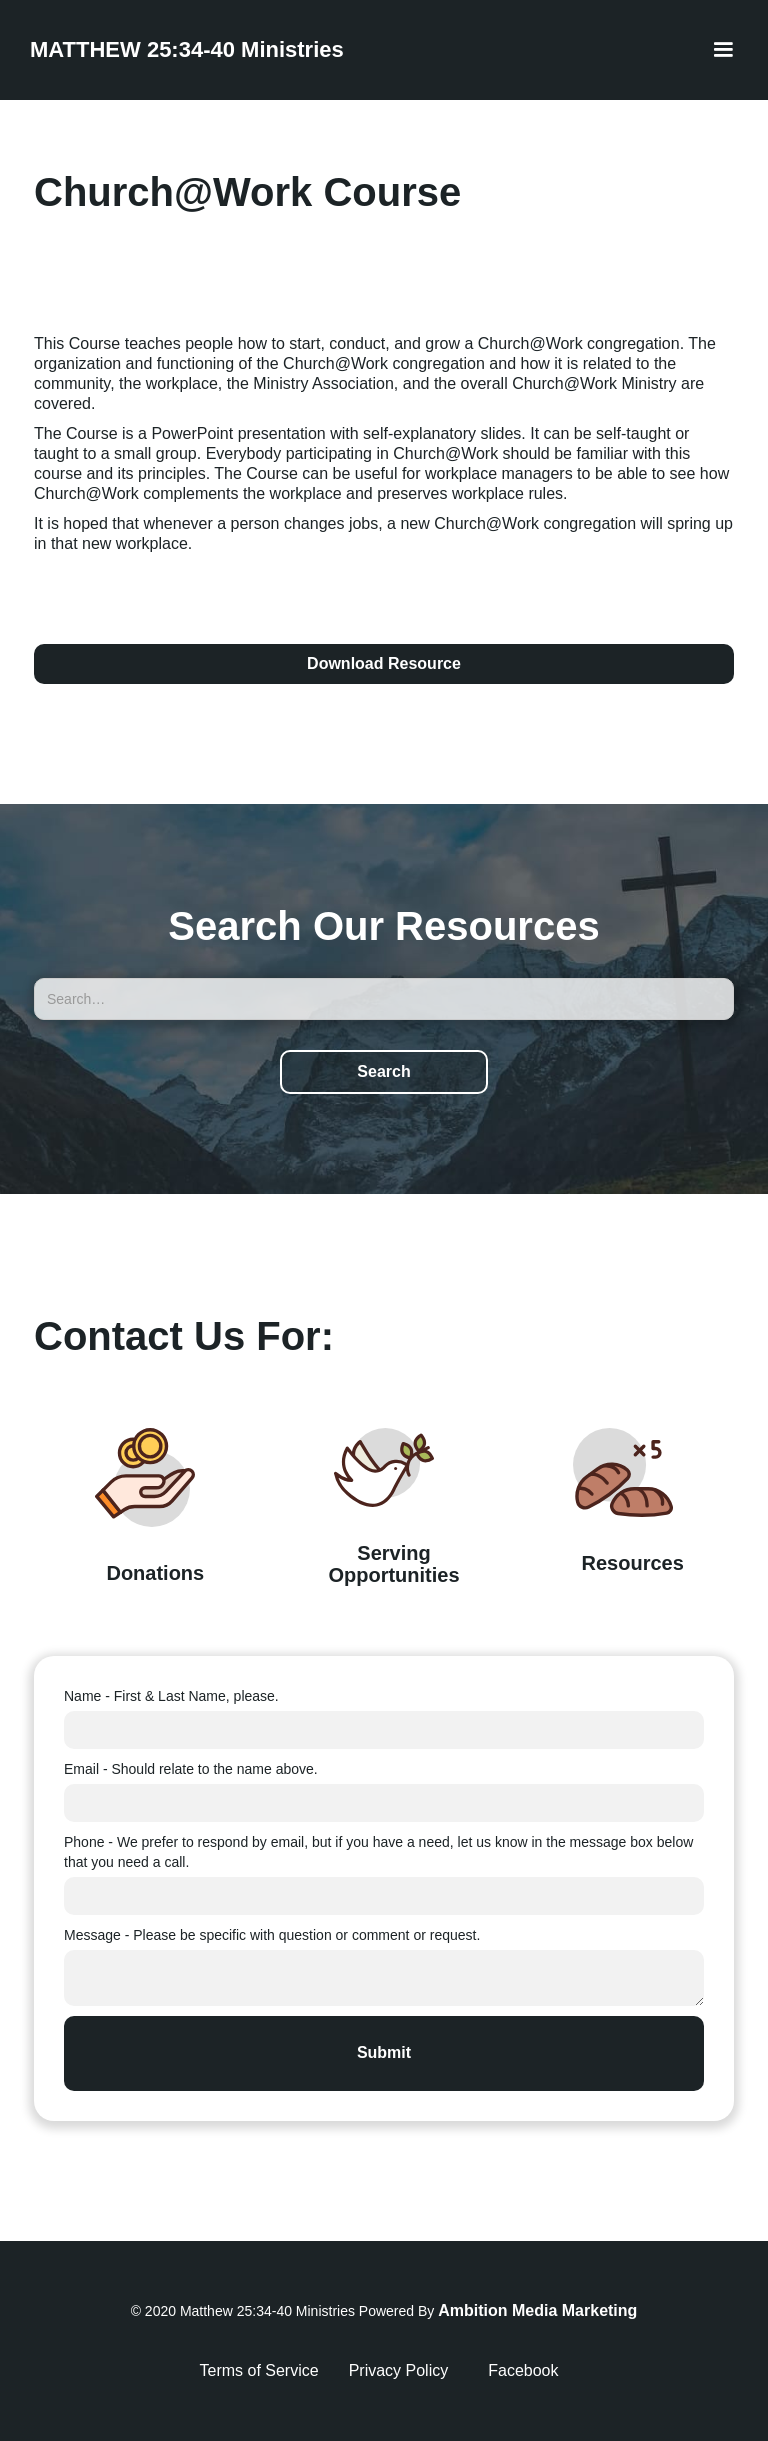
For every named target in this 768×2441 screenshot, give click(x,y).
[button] (723, 50)
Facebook (523, 2370)
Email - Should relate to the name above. (191, 1769)
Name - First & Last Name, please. (171, 1696)
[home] (187, 50)
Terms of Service (259, 2370)
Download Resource (384, 663)
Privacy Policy (399, 2370)
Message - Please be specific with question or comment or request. (272, 1935)
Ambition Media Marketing (537, 2310)
